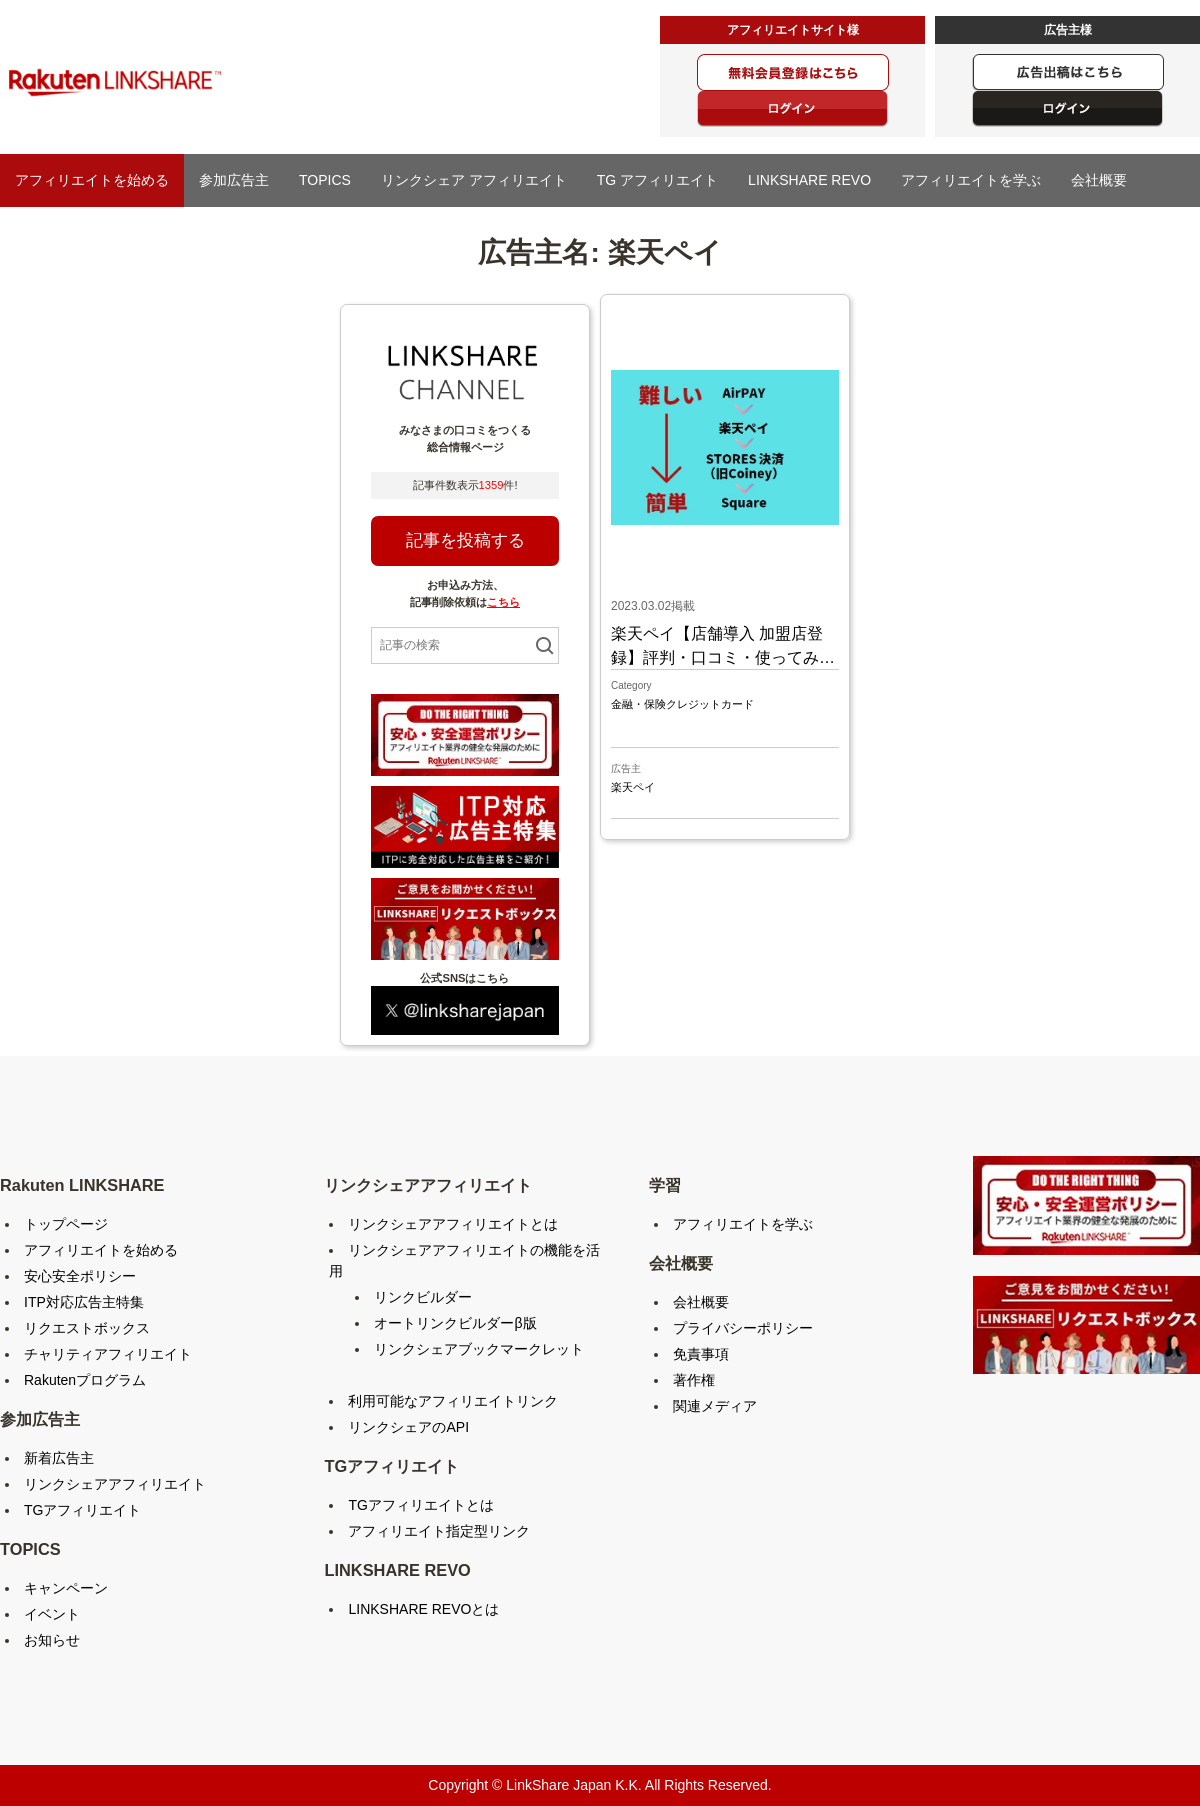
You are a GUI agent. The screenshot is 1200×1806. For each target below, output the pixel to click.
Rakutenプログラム (85, 1380)
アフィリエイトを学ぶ (971, 180)
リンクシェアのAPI (408, 1427)
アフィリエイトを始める (92, 180)
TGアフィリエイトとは (420, 1505)
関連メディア (715, 1406)
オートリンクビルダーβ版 (455, 1323)
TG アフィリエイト (657, 180)
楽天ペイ (633, 787)
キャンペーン (66, 1588)
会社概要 (1099, 180)
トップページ (66, 1224)
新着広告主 (59, 1458)
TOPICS (325, 180)
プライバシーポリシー (743, 1328)
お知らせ (52, 1640)
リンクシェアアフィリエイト (115, 1484)
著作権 (694, 1380)
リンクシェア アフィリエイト (474, 180)
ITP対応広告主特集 (84, 1302)
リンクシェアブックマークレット (479, 1349)
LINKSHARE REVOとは (423, 1609)
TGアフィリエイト (82, 1510)
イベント (52, 1614)
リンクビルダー (423, 1297)
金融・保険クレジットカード (682, 704)
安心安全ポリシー (80, 1276)
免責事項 (701, 1354)
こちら (503, 602)
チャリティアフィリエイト (108, 1354)
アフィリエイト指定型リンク (439, 1531)
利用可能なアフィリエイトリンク (453, 1401)
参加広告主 (234, 180)
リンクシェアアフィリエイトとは (453, 1224)
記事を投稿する (465, 540)
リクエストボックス (87, 1328)
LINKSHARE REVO (809, 180)
